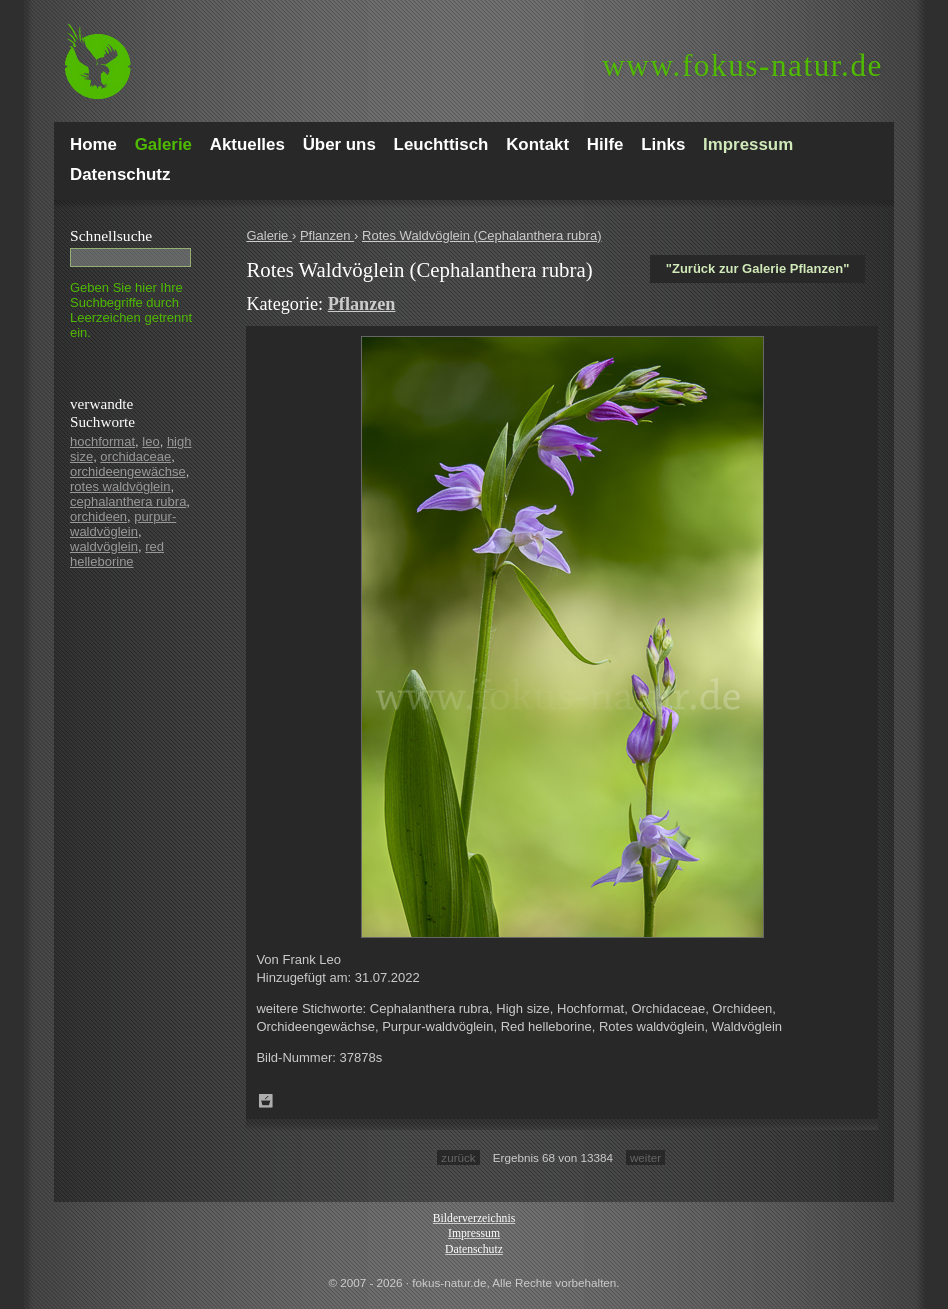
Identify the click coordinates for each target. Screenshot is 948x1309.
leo (150, 441)
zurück (458, 1157)
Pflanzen (327, 235)
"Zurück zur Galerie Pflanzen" (758, 268)
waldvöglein (104, 546)
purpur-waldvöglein (123, 524)
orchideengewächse (128, 471)
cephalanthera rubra (128, 501)
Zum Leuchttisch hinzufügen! (266, 1101)
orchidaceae (135, 456)
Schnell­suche (111, 235)
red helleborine (117, 554)
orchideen (98, 516)
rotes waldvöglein (120, 486)
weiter (645, 1157)
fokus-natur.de (742, 65)
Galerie (269, 235)
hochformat (102, 441)
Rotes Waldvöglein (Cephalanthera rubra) (481, 235)
